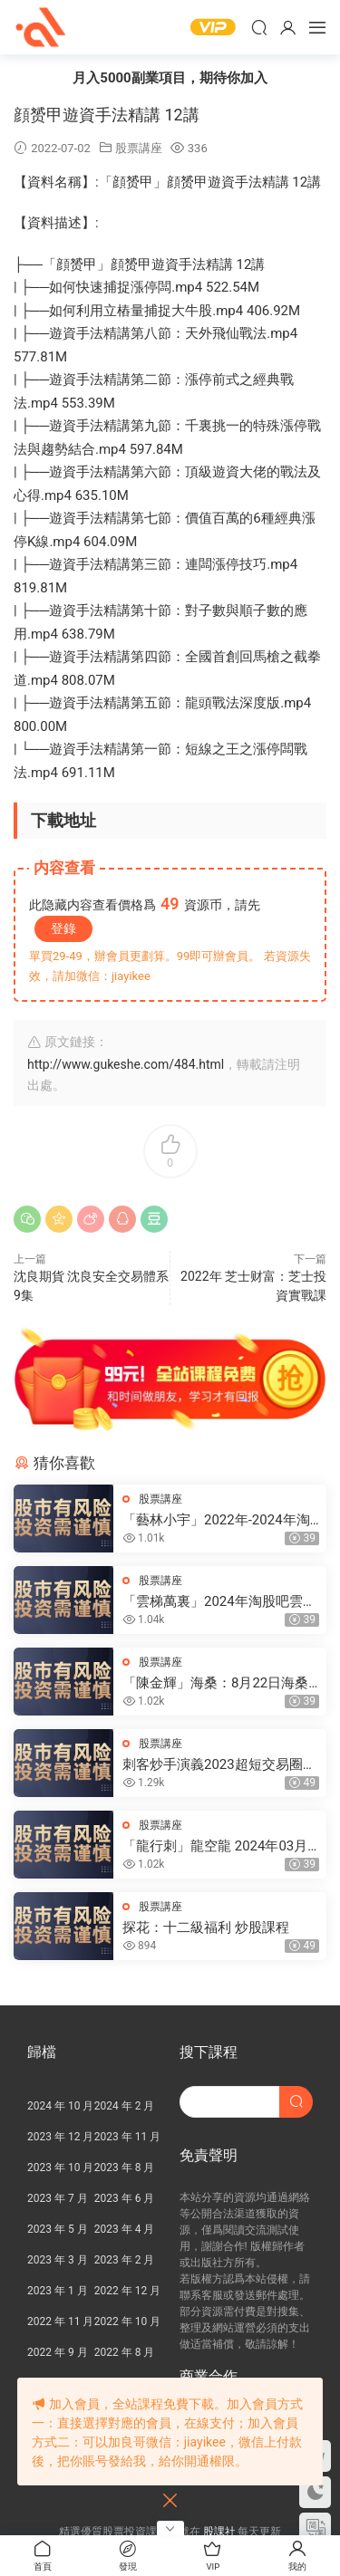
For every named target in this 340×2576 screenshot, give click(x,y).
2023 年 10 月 (60, 2167)
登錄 (63, 928)
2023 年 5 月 (57, 2229)
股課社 (41, 27)
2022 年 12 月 (127, 2290)
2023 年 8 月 (124, 2167)
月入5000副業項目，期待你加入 (170, 78)
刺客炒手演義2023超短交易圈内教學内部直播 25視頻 (219, 1764)
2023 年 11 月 (127, 2136)
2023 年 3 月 (57, 2260)
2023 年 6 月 (124, 2198)
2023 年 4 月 (124, 2229)
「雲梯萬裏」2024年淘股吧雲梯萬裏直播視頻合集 (219, 1601)
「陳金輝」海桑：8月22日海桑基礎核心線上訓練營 (215, 1683)
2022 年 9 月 (57, 2352)
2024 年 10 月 (60, 2106)
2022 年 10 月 (127, 2321)
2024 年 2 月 (124, 2106)
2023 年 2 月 (124, 2260)
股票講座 (138, 148)
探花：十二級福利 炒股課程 (205, 1927)
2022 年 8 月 (124, 2352)
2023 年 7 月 (57, 2198)
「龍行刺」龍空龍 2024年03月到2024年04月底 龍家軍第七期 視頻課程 (214, 1846)
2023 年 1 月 (57, 2290)
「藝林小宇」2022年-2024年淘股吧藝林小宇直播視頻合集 (216, 1520)
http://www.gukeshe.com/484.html (125, 1064)
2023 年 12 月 (60, 2136)
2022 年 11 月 (60, 2321)
